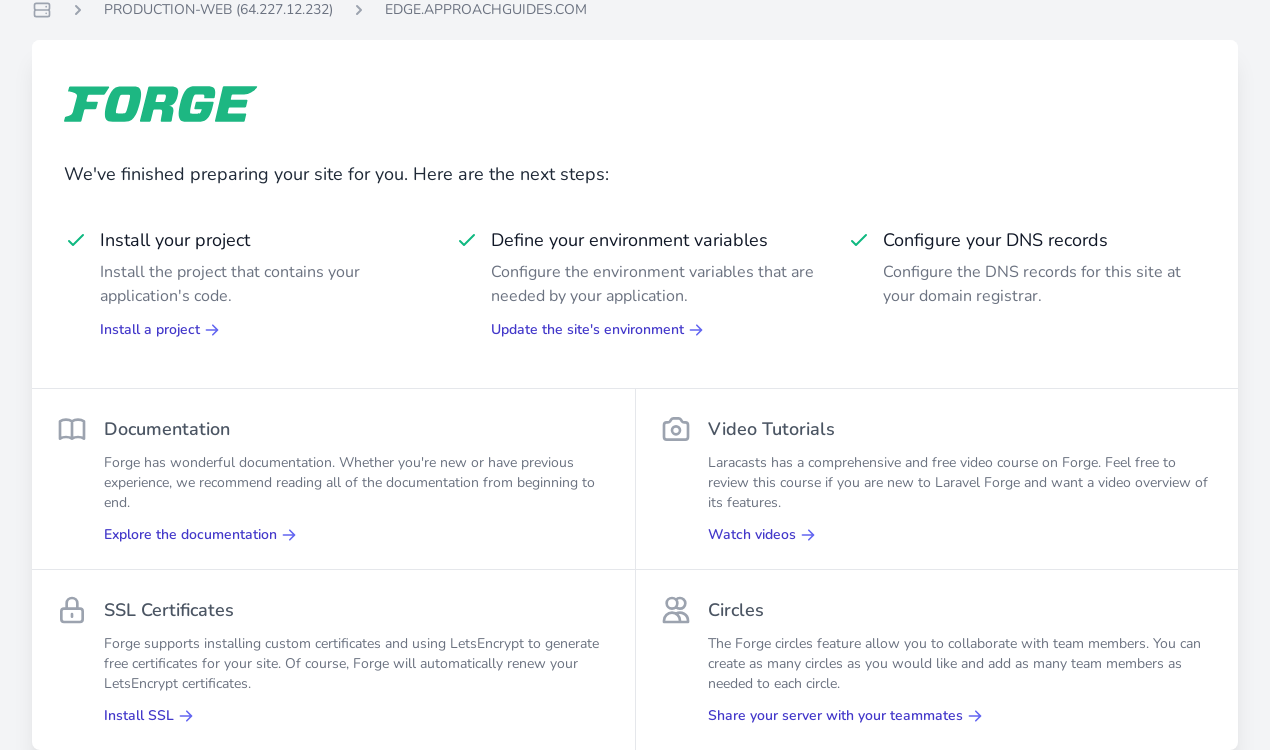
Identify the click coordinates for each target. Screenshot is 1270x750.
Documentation (167, 429)
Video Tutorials (771, 429)
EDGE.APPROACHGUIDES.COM (486, 9)
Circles (736, 610)
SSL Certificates (169, 610)
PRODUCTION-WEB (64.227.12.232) (218, 9)
